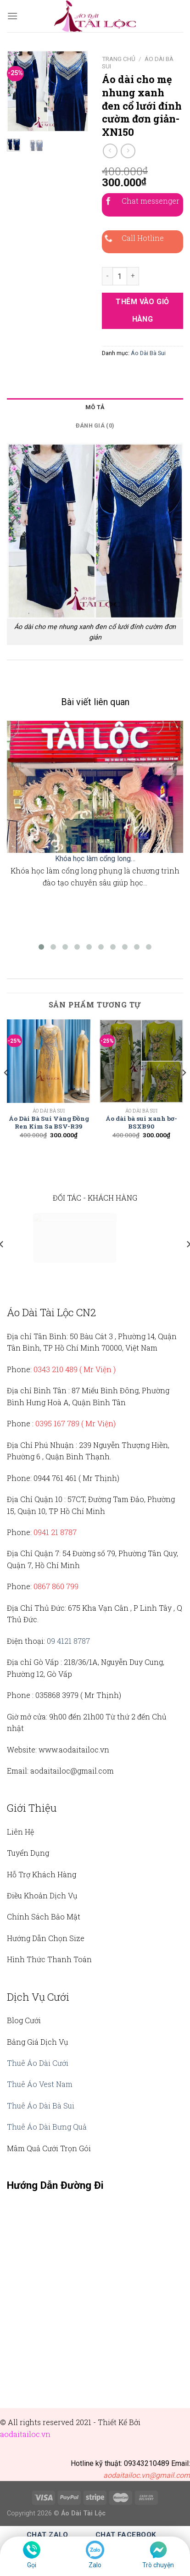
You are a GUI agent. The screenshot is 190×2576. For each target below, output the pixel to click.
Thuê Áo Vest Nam (40, 2084)
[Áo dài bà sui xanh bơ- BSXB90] (141, 1061)
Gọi (31, 2565)
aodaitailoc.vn (25, 2434)
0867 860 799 (56, 1586)
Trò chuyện (158, 2565)
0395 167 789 (57, 1423)
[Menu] (12, 16)
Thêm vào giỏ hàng (142, 310)
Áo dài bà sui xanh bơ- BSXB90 (141, 1123)
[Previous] (6, 1090)
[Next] (183, 1090)
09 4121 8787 (68, 1641)
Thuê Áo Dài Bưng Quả (47, 2126)
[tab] (95, 407)
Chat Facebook (125, 2535)
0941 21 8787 (55, 1532)
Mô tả (95, 407)
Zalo (95, 2565)
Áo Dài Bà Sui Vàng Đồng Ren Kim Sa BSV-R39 (49, 1123)
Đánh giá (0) (95, 425)
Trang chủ (118, 58)
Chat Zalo (47, 2535)
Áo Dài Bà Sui (148, 353)
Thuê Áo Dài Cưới (37, 2063)
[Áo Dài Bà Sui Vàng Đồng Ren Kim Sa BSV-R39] (48, 1061)
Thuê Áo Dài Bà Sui (40, 2105)
